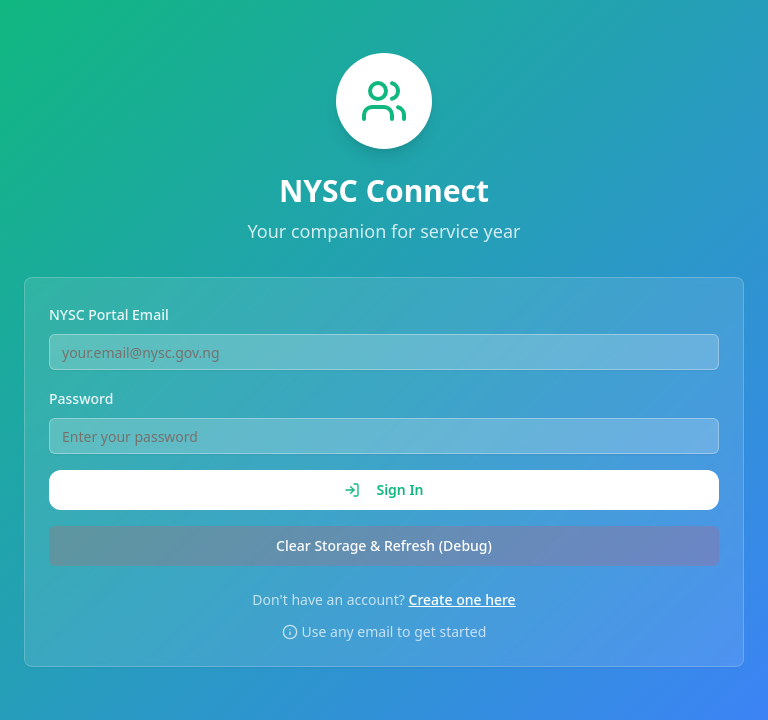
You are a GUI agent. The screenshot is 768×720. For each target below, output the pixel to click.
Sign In (383, 489)
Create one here (462, 599)
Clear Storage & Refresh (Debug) (384, 545)
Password (81, 398)
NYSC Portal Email (109, 314)
